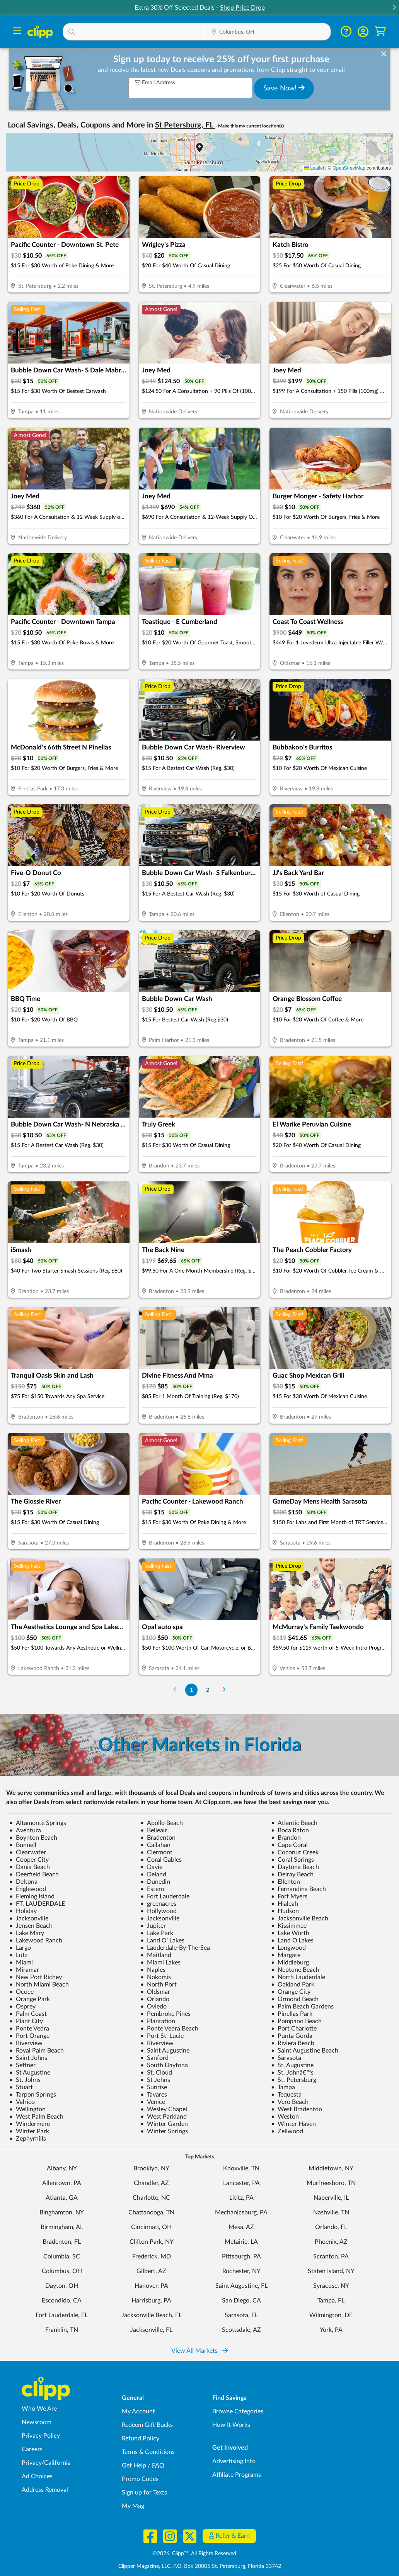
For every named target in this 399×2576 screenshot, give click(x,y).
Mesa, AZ (241, 2227)
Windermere (29, 2124)
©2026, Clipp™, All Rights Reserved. (194, 2553)
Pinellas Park (291, 2014)
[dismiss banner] (384, 54)
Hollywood (158, 1911)
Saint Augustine (164, 2051)
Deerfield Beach (34, 1874)
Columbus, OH (62, 2271)
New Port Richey (35, 1977)
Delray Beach (292, 1874)
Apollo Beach (161, 1823)
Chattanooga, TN (151, 2212)
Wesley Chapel (163, 2109)
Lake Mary (26, 1933)
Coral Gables (161, 1860)
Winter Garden (164, 2124)
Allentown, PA (61, 2183)
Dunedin (155, 1882)
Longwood (288, 1948)
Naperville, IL (331, 2198)
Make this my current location (251, 126)
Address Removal (45, 2490)
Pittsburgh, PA (241, 2256)
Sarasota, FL (241, 2315)
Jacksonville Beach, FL (151, 2315)
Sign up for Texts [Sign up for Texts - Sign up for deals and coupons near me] (144, 2492)
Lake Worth (290, 1933)
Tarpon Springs (32, 2095)
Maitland (155, 1955)
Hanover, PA (151, 2286)
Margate (285, 1955)
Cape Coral (289, 1845)
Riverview (26, 2043)
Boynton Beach (33, 1838)
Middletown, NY (331, 2168)
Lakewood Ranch (35, 1940)
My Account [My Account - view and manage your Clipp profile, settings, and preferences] (138, 2411)
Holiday (23, 1911)
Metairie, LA (241, 2242)
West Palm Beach (36, 2117)
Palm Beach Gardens (302, 2006)
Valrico (22, 2102)
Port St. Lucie (162, 2036)
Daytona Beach (295, 1867)
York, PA (331, 2330)
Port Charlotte (294, 2028)
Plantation (157, 2021)
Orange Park (29, 1999)
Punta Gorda (291, 2036)
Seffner (22, 2065)
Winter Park (29, 2131)
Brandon (286, 1838)
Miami (21, 1962)
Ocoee (21, 1992)
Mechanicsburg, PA (241, 2212)
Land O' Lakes (162, 1940)
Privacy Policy (41, 2436)
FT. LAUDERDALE (37, 1904)
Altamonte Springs (37, 1823)
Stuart (21, 2087)
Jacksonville (28, 1918)
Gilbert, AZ (151, 2271)
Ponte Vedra (29, 2028)
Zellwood (287, 2131)
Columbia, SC (61, 2256)
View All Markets (199, 2351)
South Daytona (164, 2065)
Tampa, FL (330, 2300)
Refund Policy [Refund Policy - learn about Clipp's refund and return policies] (140, 2438)
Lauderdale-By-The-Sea (175, 1948)
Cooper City (29, 1860)
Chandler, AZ (151, 2183)
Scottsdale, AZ (241, 2330)
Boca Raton (290, 1830)
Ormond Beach (295, 1999)
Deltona (23, 1882)
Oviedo (153, 2006)
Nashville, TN (331, 2212)
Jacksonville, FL (151, 2330)
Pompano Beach (296, 2021)
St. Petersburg (293, 2080)
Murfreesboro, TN (331, 2183)
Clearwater (27, 1852)
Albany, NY (62, 2168)
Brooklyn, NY (151, 2168)
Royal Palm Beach (36, 2051)
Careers (32, 2449)
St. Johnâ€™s (292, 2073)
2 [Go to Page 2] (207, 1690)
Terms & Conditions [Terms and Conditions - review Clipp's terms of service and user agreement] (148, 2452)
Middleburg (290, 1962)
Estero (152, 1889)
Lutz (18, 1955)
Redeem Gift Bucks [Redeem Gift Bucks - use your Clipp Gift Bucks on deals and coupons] (147, 2425)
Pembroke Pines (165, 2014)
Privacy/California (46, 2463)
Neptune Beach (295, 1970)
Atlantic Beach (294, 1823)
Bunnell (22, 1845)
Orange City (290, 1992)
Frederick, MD (151, 2256)
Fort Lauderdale (164, 1896)
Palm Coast (28, 2014)
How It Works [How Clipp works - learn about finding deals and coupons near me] (231, 2425)
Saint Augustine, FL (241, 2286)
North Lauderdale (298, 1977)
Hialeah (284, 1904)
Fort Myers (289, 1896)
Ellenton (285, 1882)
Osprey (22, 2006)
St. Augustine (292, 2065)
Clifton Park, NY (152, 2242)
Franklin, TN (61, 2330)
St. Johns (25, 2080)
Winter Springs (164, 2131)
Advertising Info (234, 2461)
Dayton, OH (61, 2286)
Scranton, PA (331, 2256)
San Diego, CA (241, 2300)
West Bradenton (296, 2109)
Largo (20, 1948)
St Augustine (29, 2073)
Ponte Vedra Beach (169, 2028)
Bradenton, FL (62, 2242)
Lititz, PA (241, 2198)
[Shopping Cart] (380, 31)
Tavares (153, 2095)
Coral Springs (292, 1860)
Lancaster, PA (241, 2183)
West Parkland (163, 2117)
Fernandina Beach (298, 1889)
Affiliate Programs (236, 2475)
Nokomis (155, 1977)
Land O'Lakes (292, 1940)
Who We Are (39, 2409)
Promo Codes (140, 2479)
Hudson (285, 1911)
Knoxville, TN (241, 2168)
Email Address (155, 82)
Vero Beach (290, 2102)
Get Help (134, 2465)
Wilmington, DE (331, 2315)
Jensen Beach (31, 1926)
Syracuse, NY (331, 2286)
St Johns (155, 2080)
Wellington (27, 2109)
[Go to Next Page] (224, 1690)
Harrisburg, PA (151, 2300)
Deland (153, 1874)
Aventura (25, 1830)
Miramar (24, 1970)
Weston (285, 2117)
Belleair (153, 1830)
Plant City (26, 2021)
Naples (152, 1970)
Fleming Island (32, 1896)
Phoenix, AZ (331, 2242)
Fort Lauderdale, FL (62, 2315)
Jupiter (153, 1926)
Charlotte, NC (151, 2198)
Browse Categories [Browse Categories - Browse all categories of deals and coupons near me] (237, 2411)
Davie (151, 1867)
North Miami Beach (39, 1984)
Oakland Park (292, 1984)
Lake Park (156, 1933)
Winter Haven (293, 2124)
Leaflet (314, 168)
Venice (152, 2102)
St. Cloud (156, 2073)
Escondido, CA (62, 2300)
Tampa (283, 2087)
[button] (394, 8)
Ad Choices (37, 2476)
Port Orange (29, 2036)
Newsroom (36, 2422)
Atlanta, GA (62, 2198)
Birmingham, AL (62, 2227)
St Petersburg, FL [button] (185, 125)
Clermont (156, 1852)
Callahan (155, 1845)
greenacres (158, 1904)
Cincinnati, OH (151, 2227)
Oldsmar (155, 1992)
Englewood (27, 1889)
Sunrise (153, 2087)
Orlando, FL (331, 2227)
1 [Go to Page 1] (191, 1690)
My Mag (133, 2506)
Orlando (154, 1999)
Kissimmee (289, 1926)
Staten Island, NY (331, 2271)
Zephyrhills (27, 2139)
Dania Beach (29, 1867)
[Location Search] (267, 32)
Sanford (154, 2058)
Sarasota (286, 2058)
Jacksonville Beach (299, 1918)
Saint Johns (28, 2058)
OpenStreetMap (348, 168)
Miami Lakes (160, 1962)
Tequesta (286, 2095)
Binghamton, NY (61, 2212)
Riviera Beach (292, 2043)
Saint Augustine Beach (304, 2051)
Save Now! (284, 88)
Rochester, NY (241, 2271)
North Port (158, 1984)
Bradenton (158, 1838)
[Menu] (17, 31)
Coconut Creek (295, 1852)
